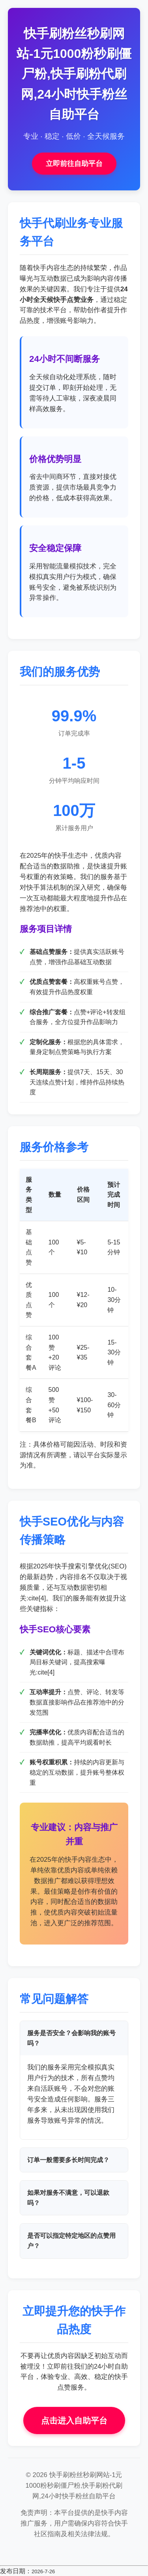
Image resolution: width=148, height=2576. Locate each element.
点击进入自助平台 (74, 2420)
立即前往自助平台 (74, 164)
